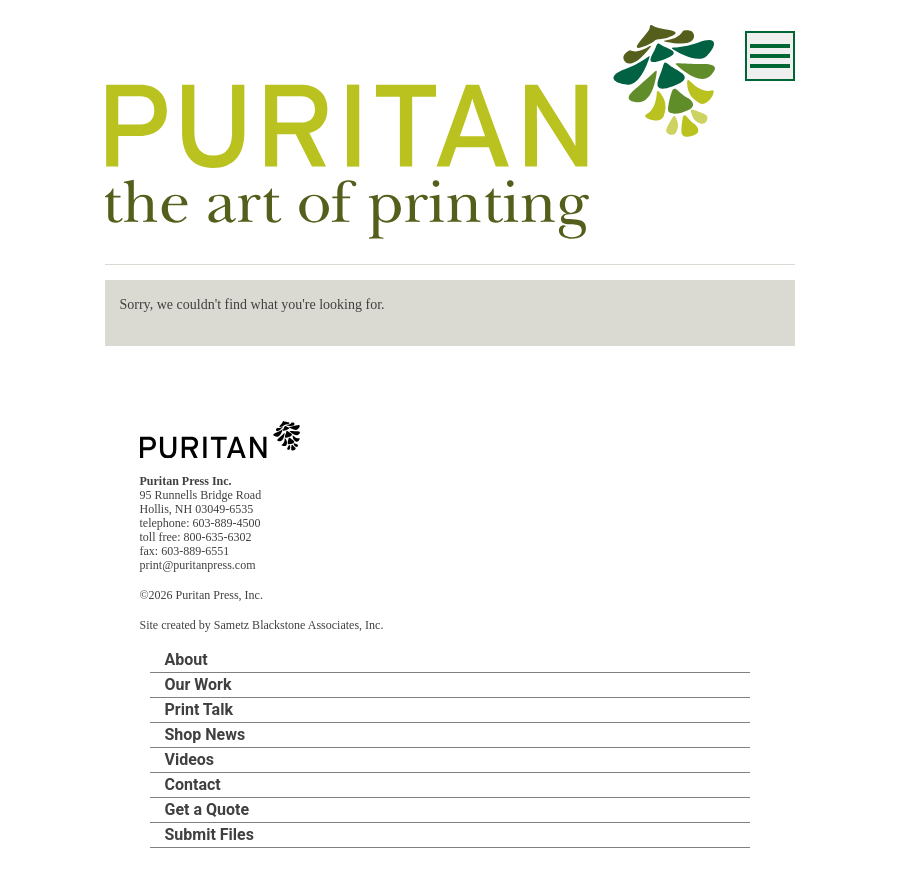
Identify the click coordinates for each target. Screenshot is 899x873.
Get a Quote (207, 809)
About (186, 659)
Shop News (205, 734)
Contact (193, 784)
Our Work (198, 684)
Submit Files (209, 834)
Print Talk (199, 709)
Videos (190, 759)
